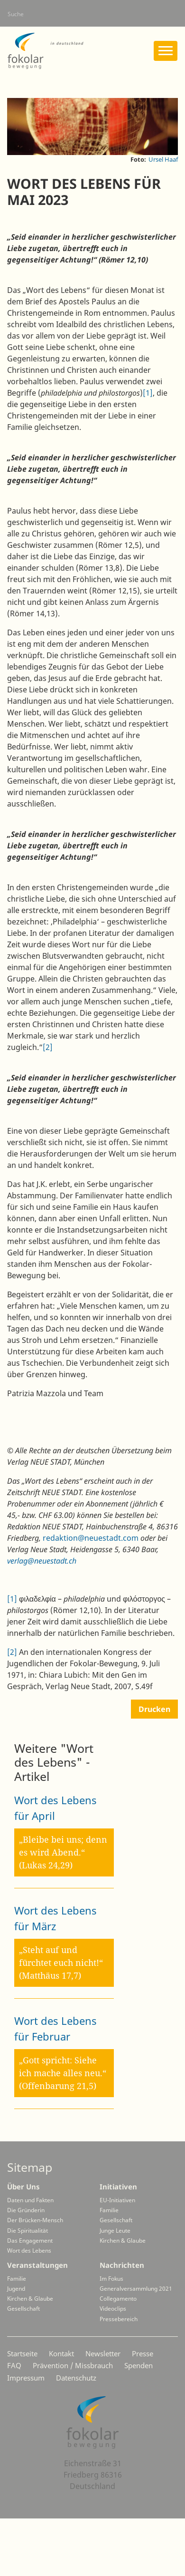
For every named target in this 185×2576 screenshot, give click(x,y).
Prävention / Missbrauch (73, 2365)
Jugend (16, 2288)
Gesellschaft (116, 2220)
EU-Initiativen (117, 2200)
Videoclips (113, 2308)
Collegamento (118, 2298)
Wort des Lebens (29, 2250)
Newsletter (102, 2353)
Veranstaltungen (37, 2265)
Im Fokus (111, 2279)
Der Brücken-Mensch (35, 2220)
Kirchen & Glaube (123, 2240)
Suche (16, 14)
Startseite (22, 2353)
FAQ (14, 2365)
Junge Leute (115, 2230)
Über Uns (23, 2186)
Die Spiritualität (27, 2230)
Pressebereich (119, 2319)
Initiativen (118, 2186)
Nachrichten (122, 2265)
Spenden (138, 2365)
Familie (109, 2210)
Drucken (154, 1709)
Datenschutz (76, 2377)
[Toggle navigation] (165, 51)
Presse (142, 2353)
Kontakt (61, 2353)
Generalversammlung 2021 (136, 2288)
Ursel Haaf (163, 159)
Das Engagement (30, 2240)
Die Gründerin (26, 2210)
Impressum (26, 2377)
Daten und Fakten (30, 2200)
